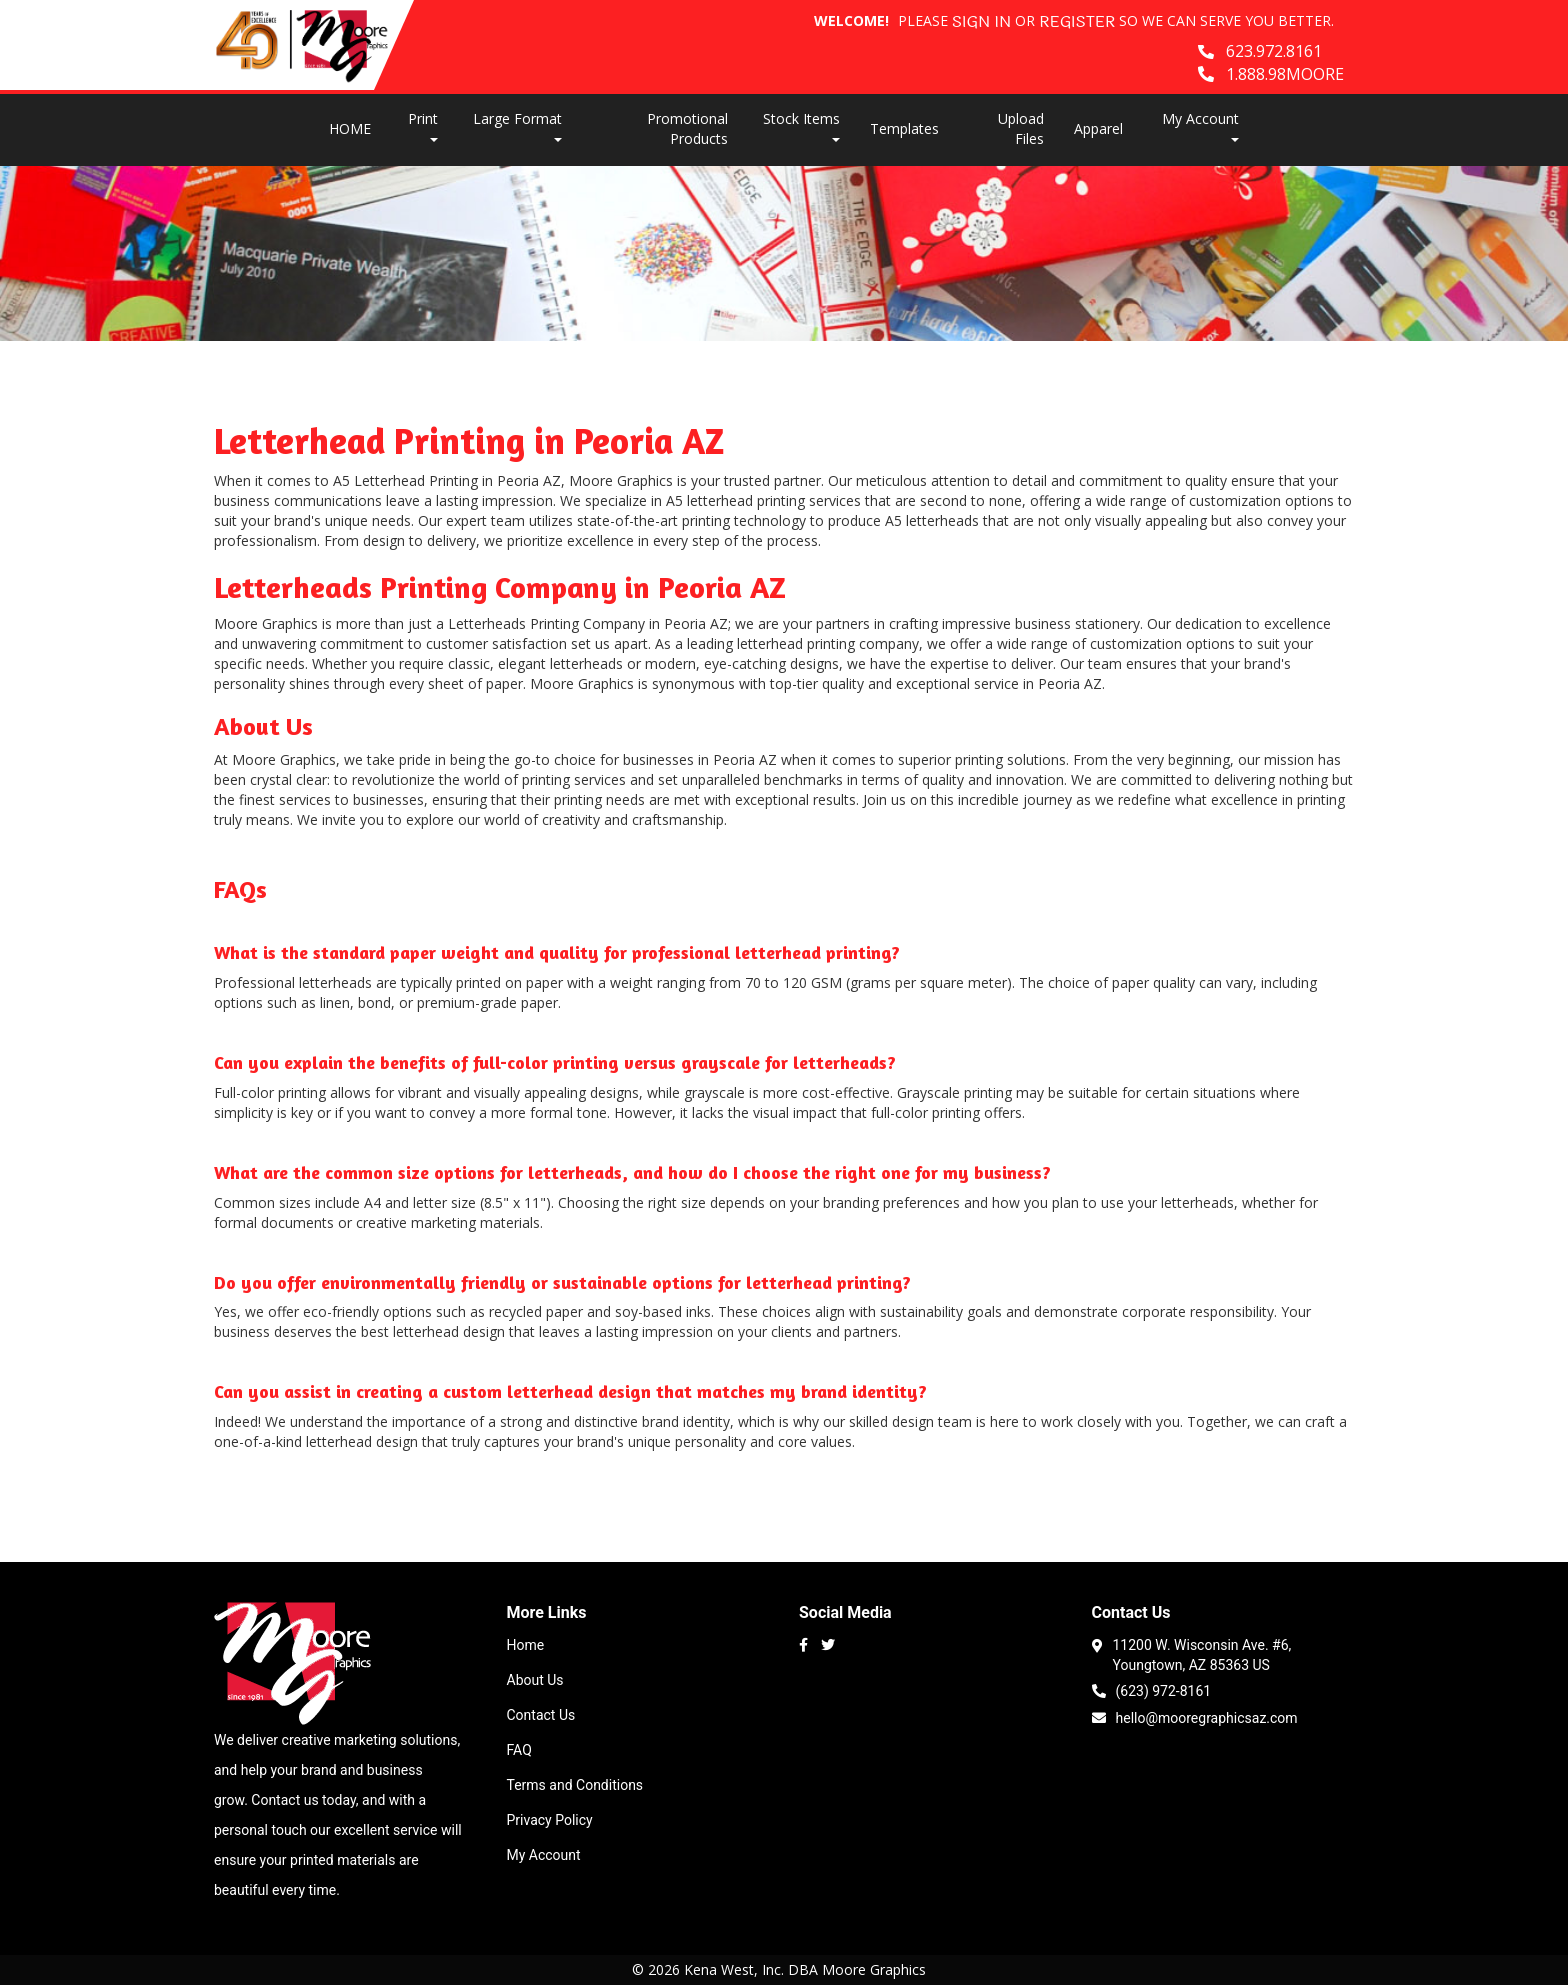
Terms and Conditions (575, 1785)
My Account (544, 1855)
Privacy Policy (550, 1820)
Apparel (1098, 128)
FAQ (519, 1750)
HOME (350, 128)
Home (526, 1645)
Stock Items (801, 125)
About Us (535, 1680)
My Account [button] (1200, 125)
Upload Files (1021, 128)
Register (1077, 22)
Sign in (982, 22)
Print (423, 125)
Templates (904, 128)
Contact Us (541, 1715)
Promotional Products (687, 128)
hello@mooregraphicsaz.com (1195, 1716)
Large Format (517, 125)
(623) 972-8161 (1152, 1689)
